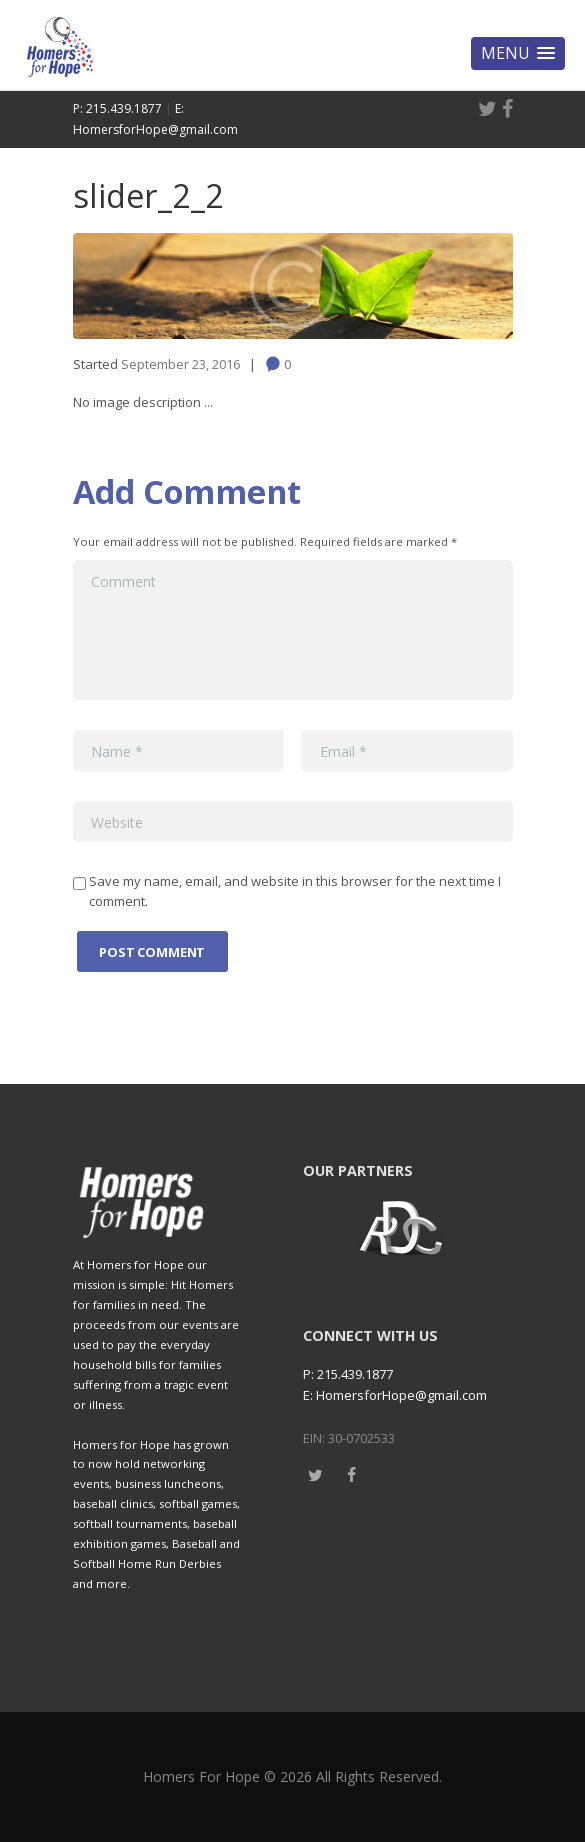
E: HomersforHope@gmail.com (395, 1395)
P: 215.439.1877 (117, 108)
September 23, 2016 (180, 364)
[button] (518, 53)
